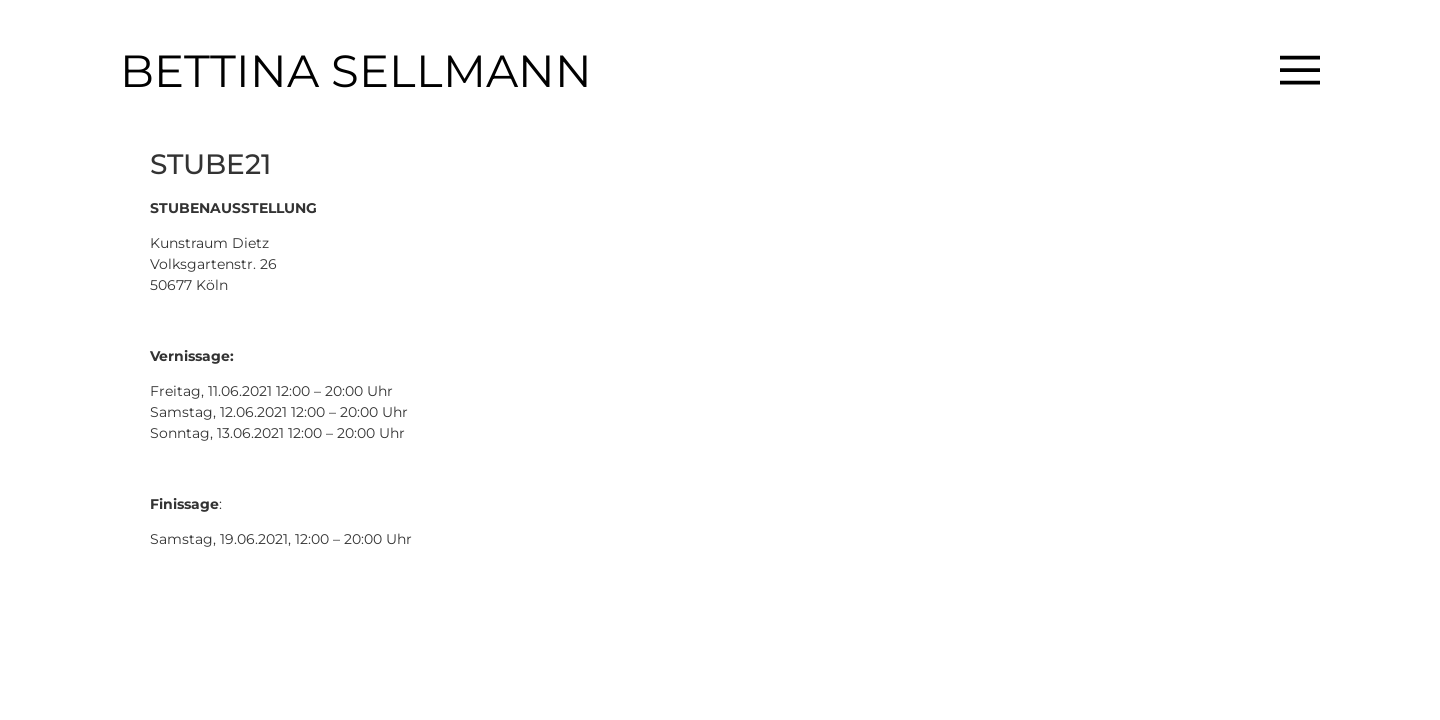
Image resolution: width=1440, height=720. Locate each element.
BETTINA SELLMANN (356, 70)
